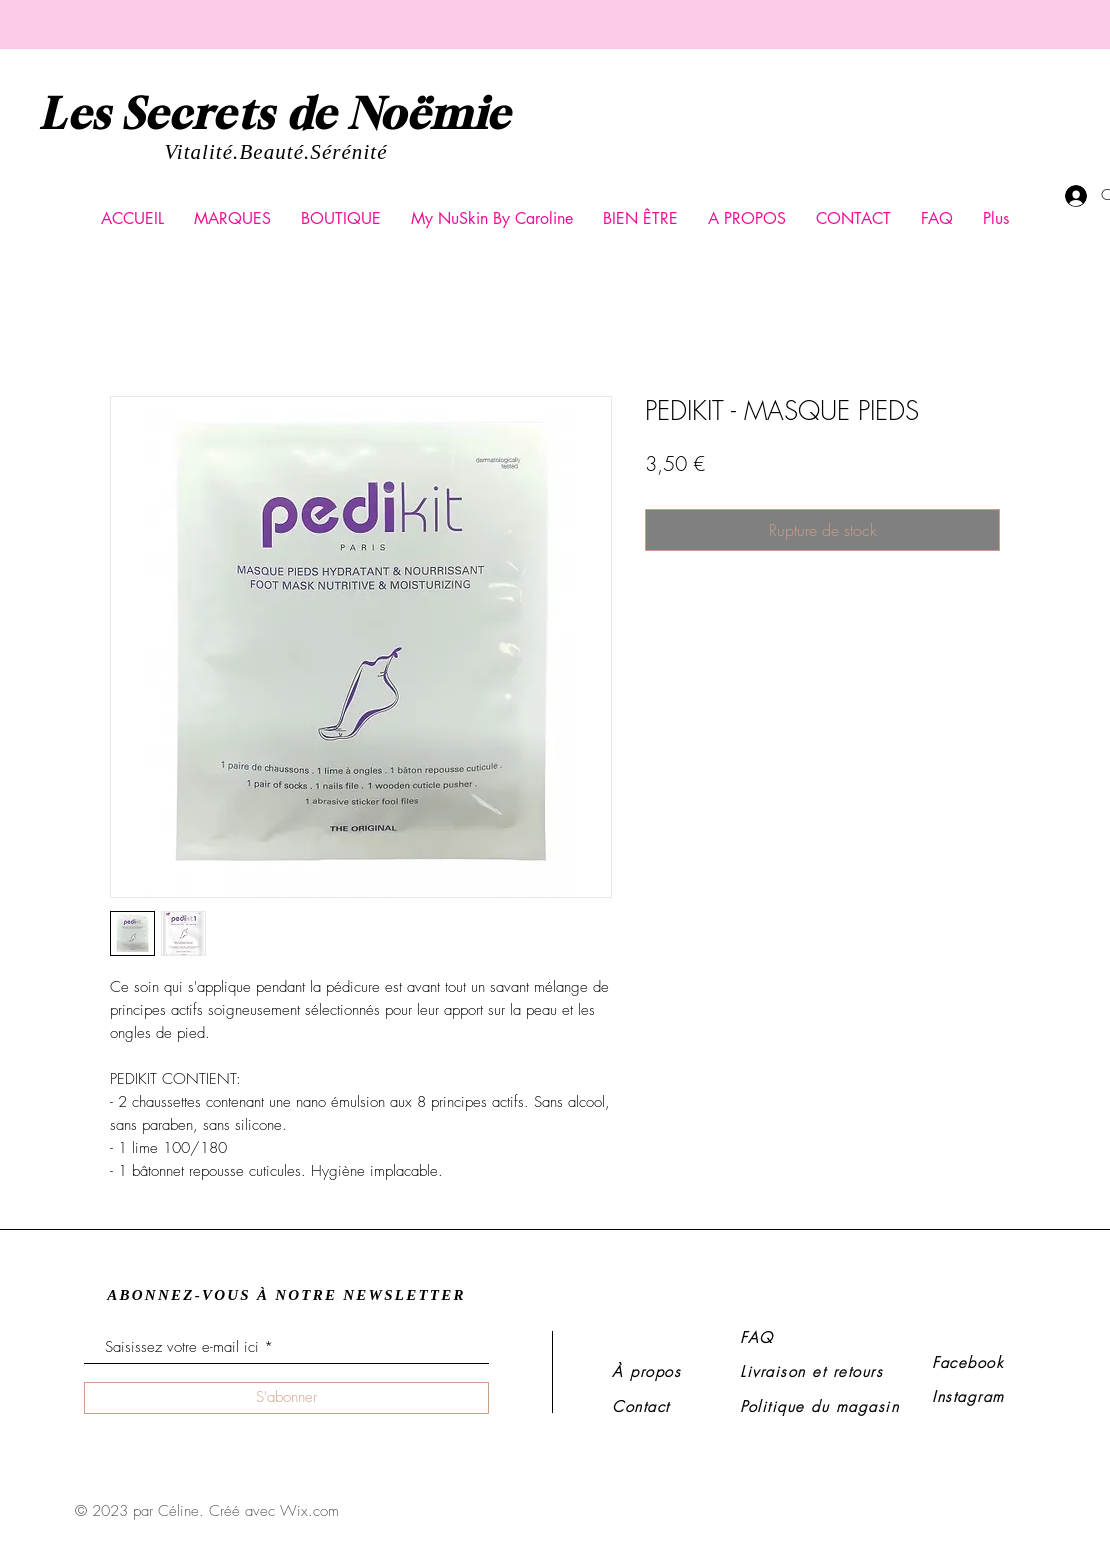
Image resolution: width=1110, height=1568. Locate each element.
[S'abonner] (286, 1398)
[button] (232, 219)
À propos (646, 1372)
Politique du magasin (819, 1407)
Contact (641, 1407)
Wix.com (309, 1511)
